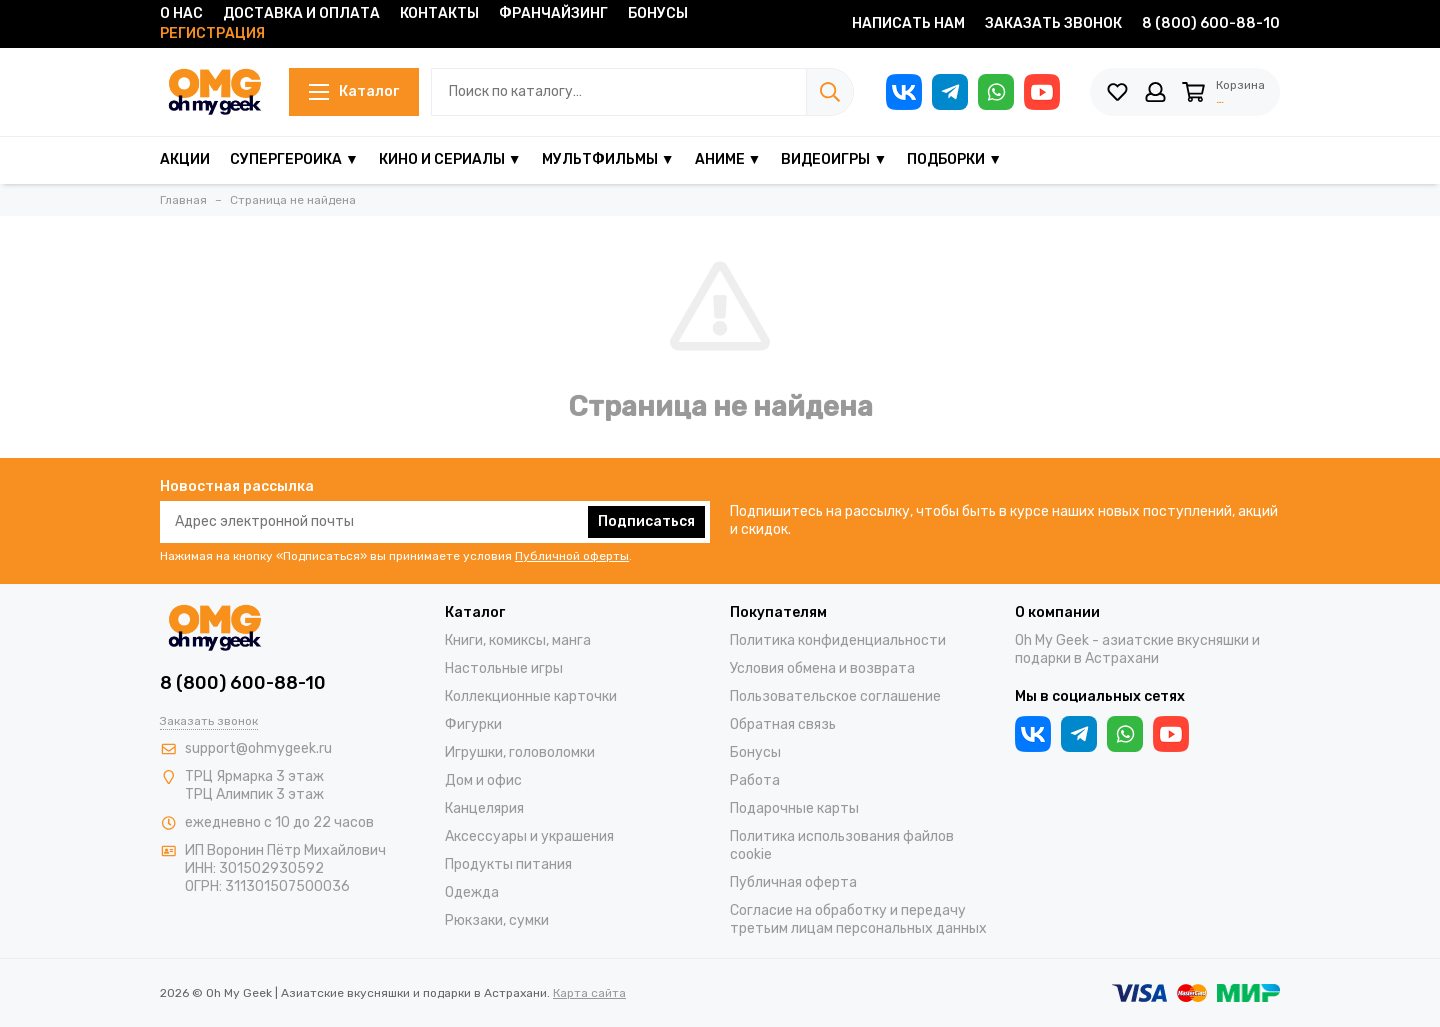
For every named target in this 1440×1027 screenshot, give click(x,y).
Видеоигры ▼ (834, 159)
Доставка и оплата (301, 13)
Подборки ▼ (954, 159)
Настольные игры (504, 668)
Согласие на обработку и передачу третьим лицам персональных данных (858, 919)
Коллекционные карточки (531, 696)
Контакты (439, 13)
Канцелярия (484, 808)
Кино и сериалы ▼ (450, 159)
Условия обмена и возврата (822, 668)
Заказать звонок (1053, 23)
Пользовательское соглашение (835, 696)
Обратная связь (783, 724)
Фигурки (473, 724)
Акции (185, 159)
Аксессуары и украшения (529, 836)
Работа (755, 780)
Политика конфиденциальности (838, 640)
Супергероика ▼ (294, 159)
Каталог (349, 91)
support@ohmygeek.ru (258, 748)
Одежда (472, 892)
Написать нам (908, 23)
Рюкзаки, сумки (497, 920)
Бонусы (658, 13)
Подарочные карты (794, 808)
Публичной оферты (572, 556)
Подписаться (646, 521)
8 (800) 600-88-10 (1211, 23)
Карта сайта (589, 993)
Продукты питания (508, 864)
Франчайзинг (553, 13)
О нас (181, 13)
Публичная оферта (793, 882)
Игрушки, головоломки (520, 752)
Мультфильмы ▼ (608, 159)
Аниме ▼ (728, 159)
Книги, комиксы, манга (518, 640)
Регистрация (212, 33)
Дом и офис (483, 780)
